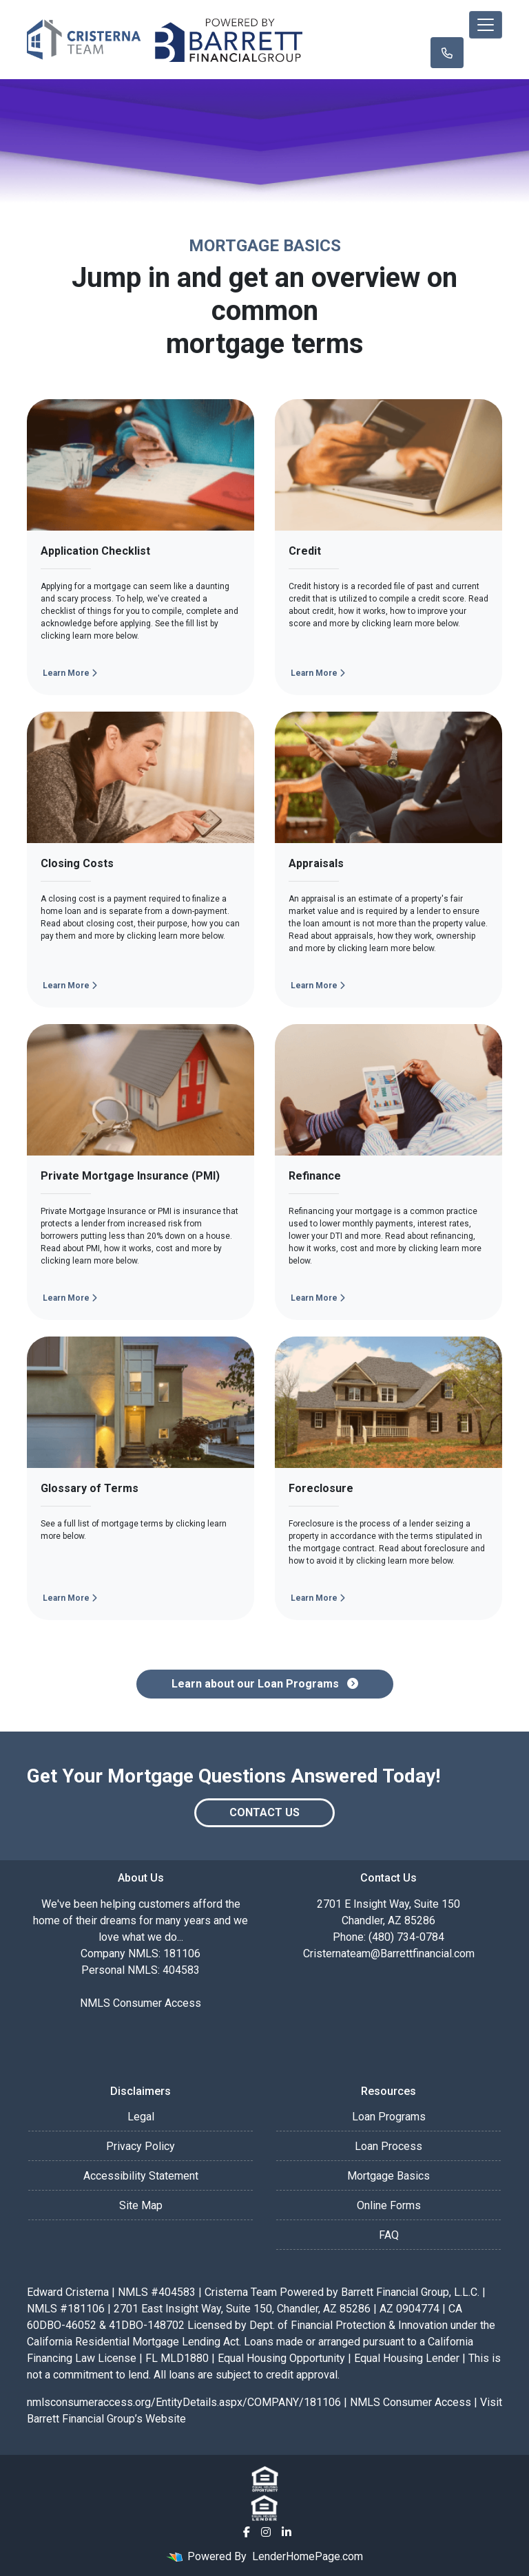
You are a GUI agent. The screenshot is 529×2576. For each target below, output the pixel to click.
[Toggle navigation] (485, 25)
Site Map (141, 2205)
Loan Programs (389, 2116)
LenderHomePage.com (307, 2556)
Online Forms (389, 2205)
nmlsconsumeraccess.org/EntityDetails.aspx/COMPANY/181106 (184, 2402)
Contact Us (264, 1812)
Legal (140, 2116)
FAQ (389, 2235)
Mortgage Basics (388, 2175)
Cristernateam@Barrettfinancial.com (389, 1953)
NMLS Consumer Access (140, 2003)
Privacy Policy (140, 2146)
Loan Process (388, 2146)
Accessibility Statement (140, 2175)
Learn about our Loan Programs (265, 1683)
